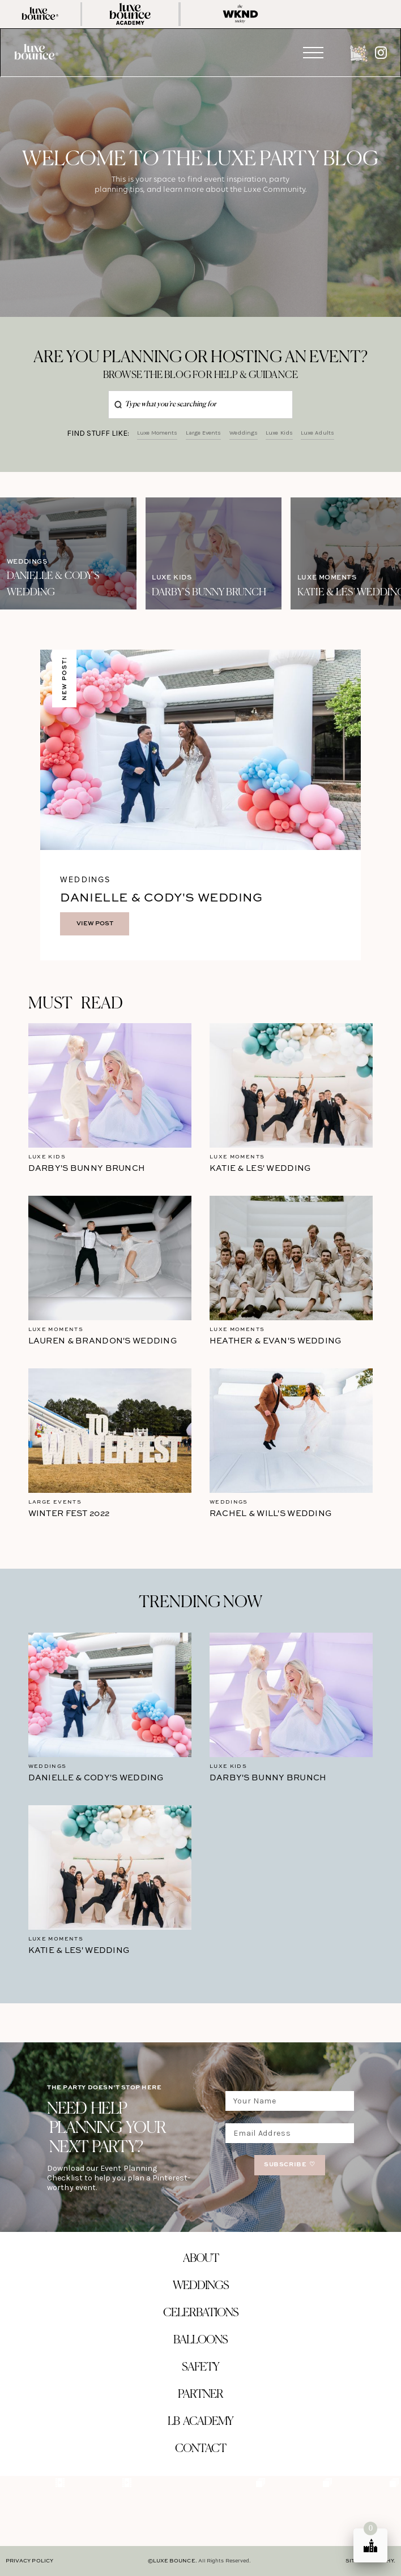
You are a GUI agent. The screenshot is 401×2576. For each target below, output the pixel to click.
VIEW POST (95, 923)
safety (200, 2367)
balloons (200, 2340)
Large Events (203, 432)
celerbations (200, 2313)
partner (200, 2395)
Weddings (243, 432)
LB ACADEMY (200, 2422)
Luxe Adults (317, 432)
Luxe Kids (279, 432)
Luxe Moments (157, 432)
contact (200, 2449)
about (201, 2259)
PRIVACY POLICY (29, 2561)
